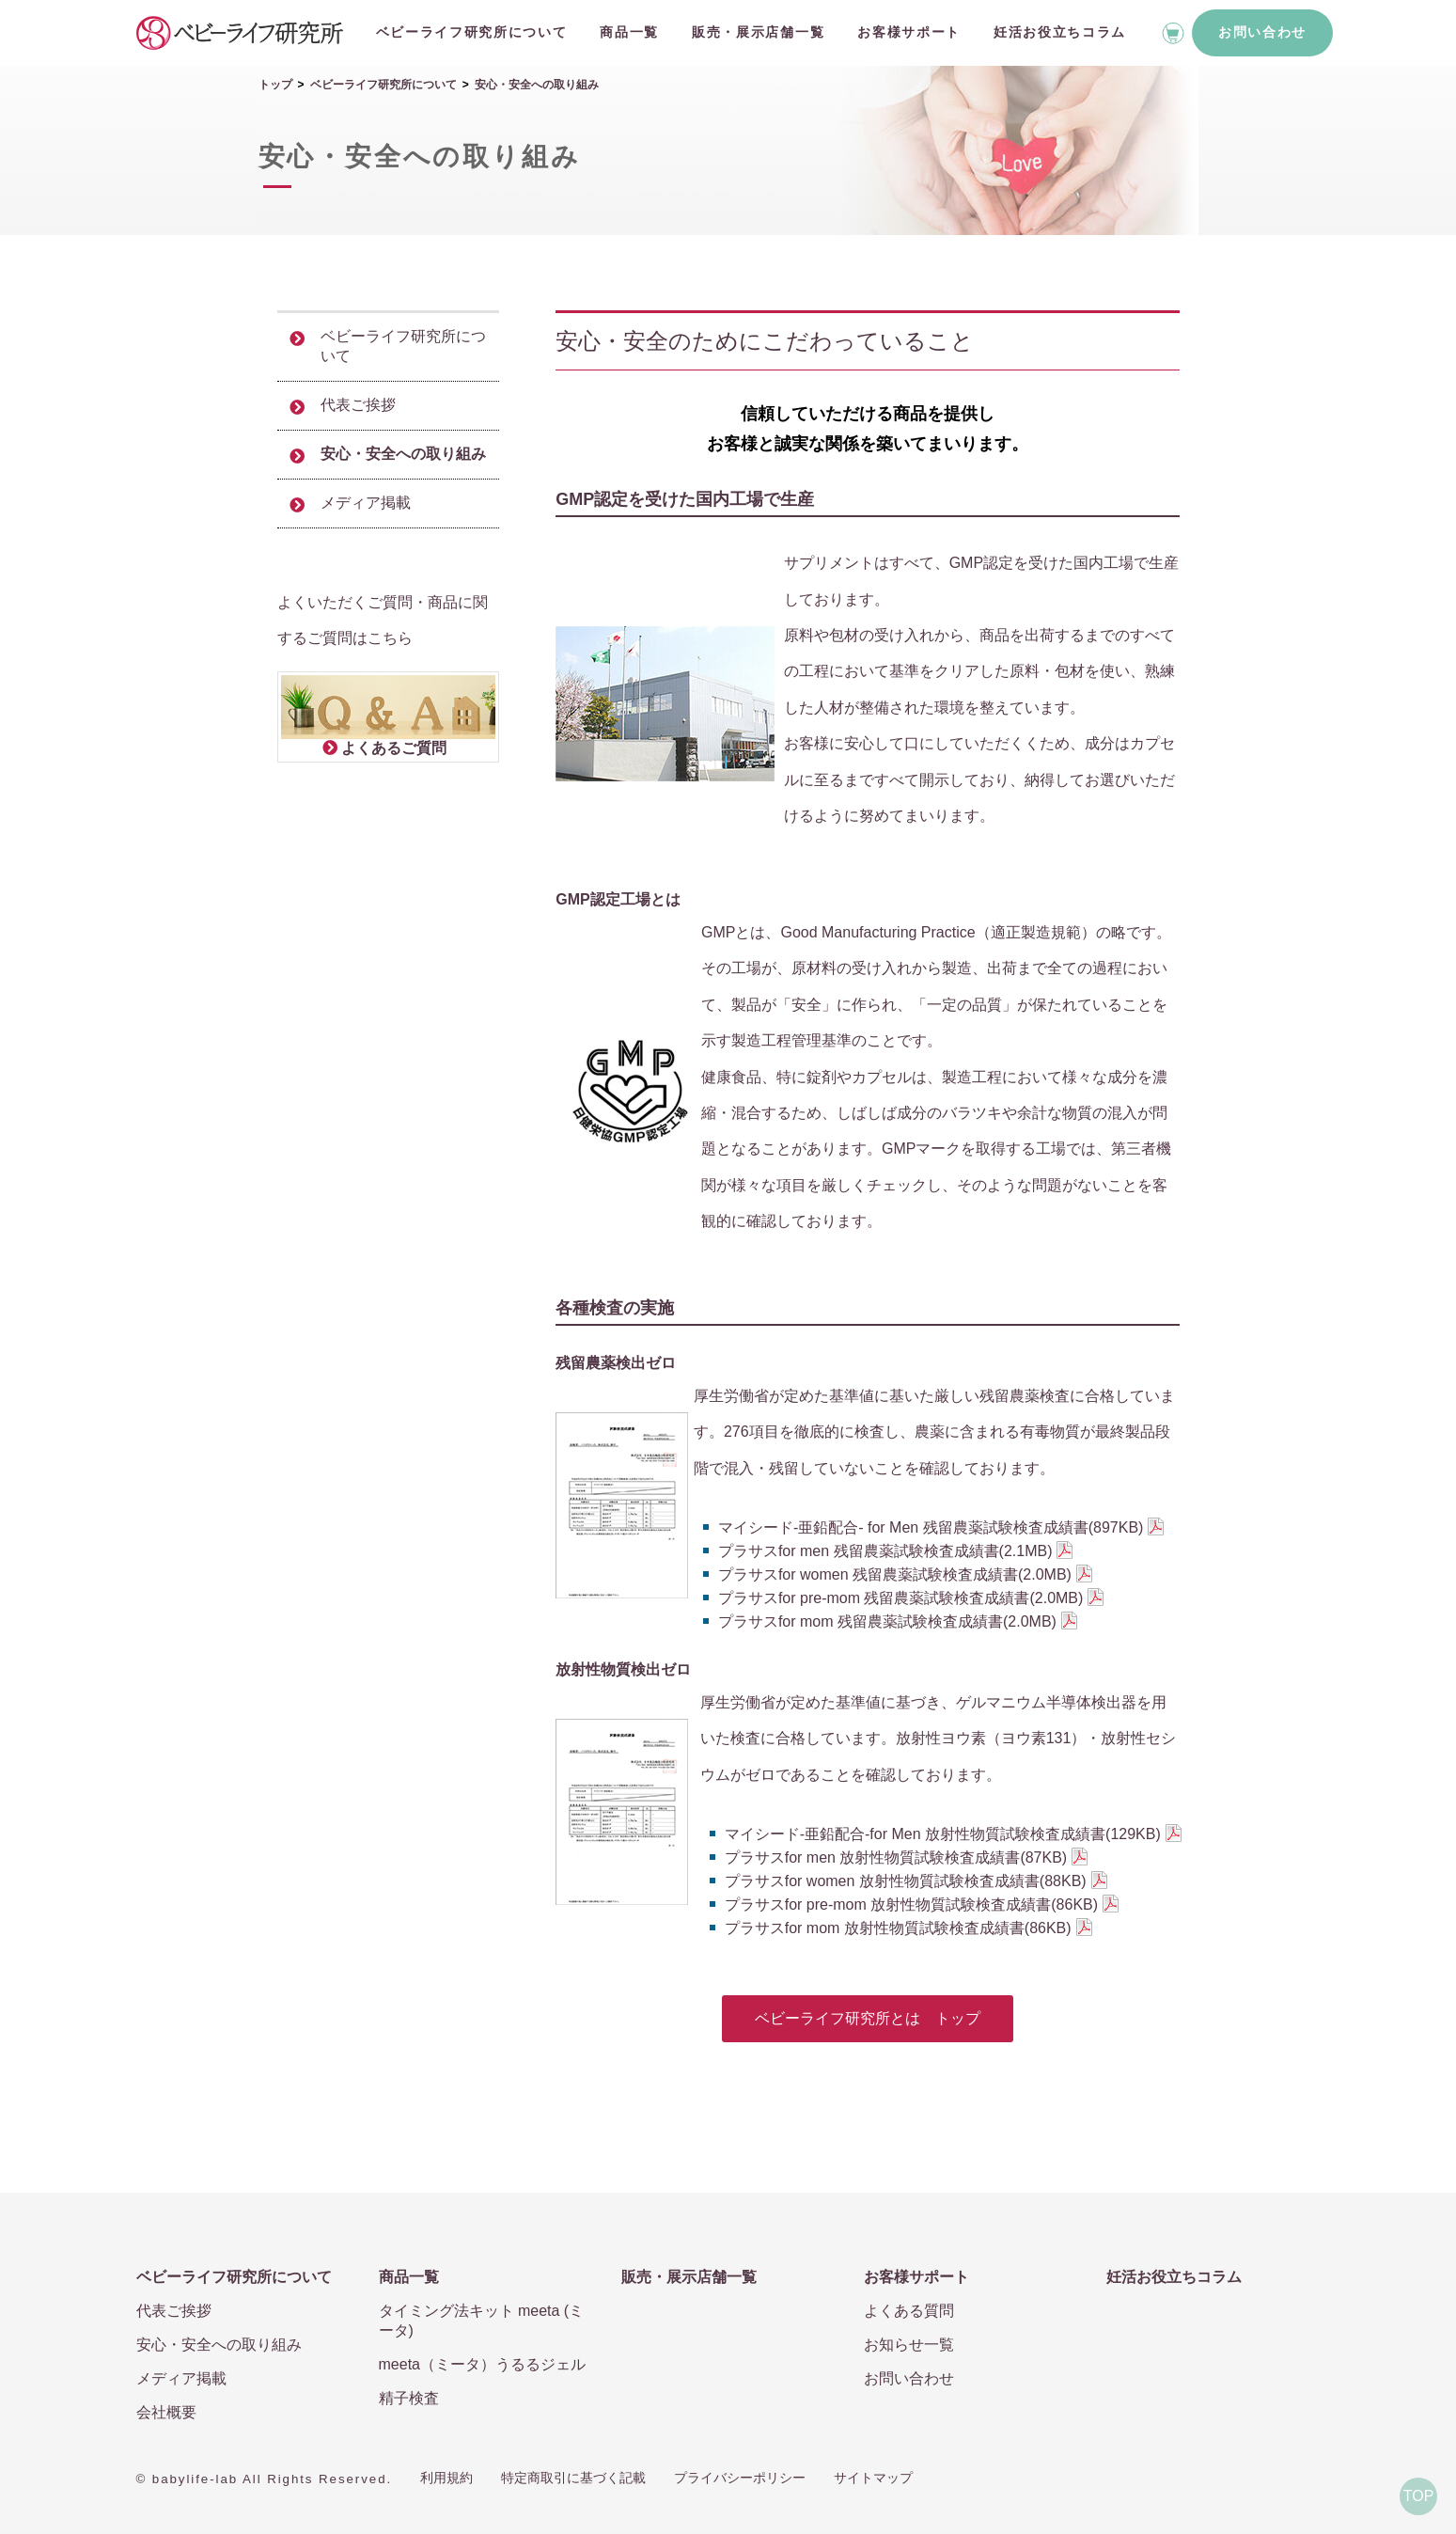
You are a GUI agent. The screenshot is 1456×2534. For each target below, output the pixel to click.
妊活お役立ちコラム (1060, 31)
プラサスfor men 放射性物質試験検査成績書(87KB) (896, 1857)
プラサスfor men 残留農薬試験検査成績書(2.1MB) (885, 1551)
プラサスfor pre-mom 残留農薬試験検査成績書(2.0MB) (900, 1598)
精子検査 (409, 2398)
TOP (1418, 2496)
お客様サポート (909, 31)
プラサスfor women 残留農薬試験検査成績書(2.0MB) (895, 1574)
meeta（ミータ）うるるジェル (482, 2364)
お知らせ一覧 (909, 2345)
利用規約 (446, 2477)
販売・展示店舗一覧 (758, 31)
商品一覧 (629, 31)
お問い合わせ (1262, 31)
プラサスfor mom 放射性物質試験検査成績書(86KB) (898, 1928)
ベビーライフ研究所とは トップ (867, 2018)
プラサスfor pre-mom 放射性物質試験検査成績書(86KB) (911, 1904)
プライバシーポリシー (740, 2477)
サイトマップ (873, 2477)
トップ (275, 84)
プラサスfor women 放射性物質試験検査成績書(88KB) (906, 1881)
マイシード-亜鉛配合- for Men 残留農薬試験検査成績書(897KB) (930, 1527)
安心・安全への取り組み (403, 454)
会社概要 (166, 2412)
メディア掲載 (366, 503)
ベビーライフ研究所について (472, 31)
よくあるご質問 (393, 748)
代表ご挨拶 (358, 405)
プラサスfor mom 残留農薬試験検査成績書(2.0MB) (887, 1621)
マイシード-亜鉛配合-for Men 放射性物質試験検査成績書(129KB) (943, 1834)
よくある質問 (909, 2311)
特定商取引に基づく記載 (573, 2477)
